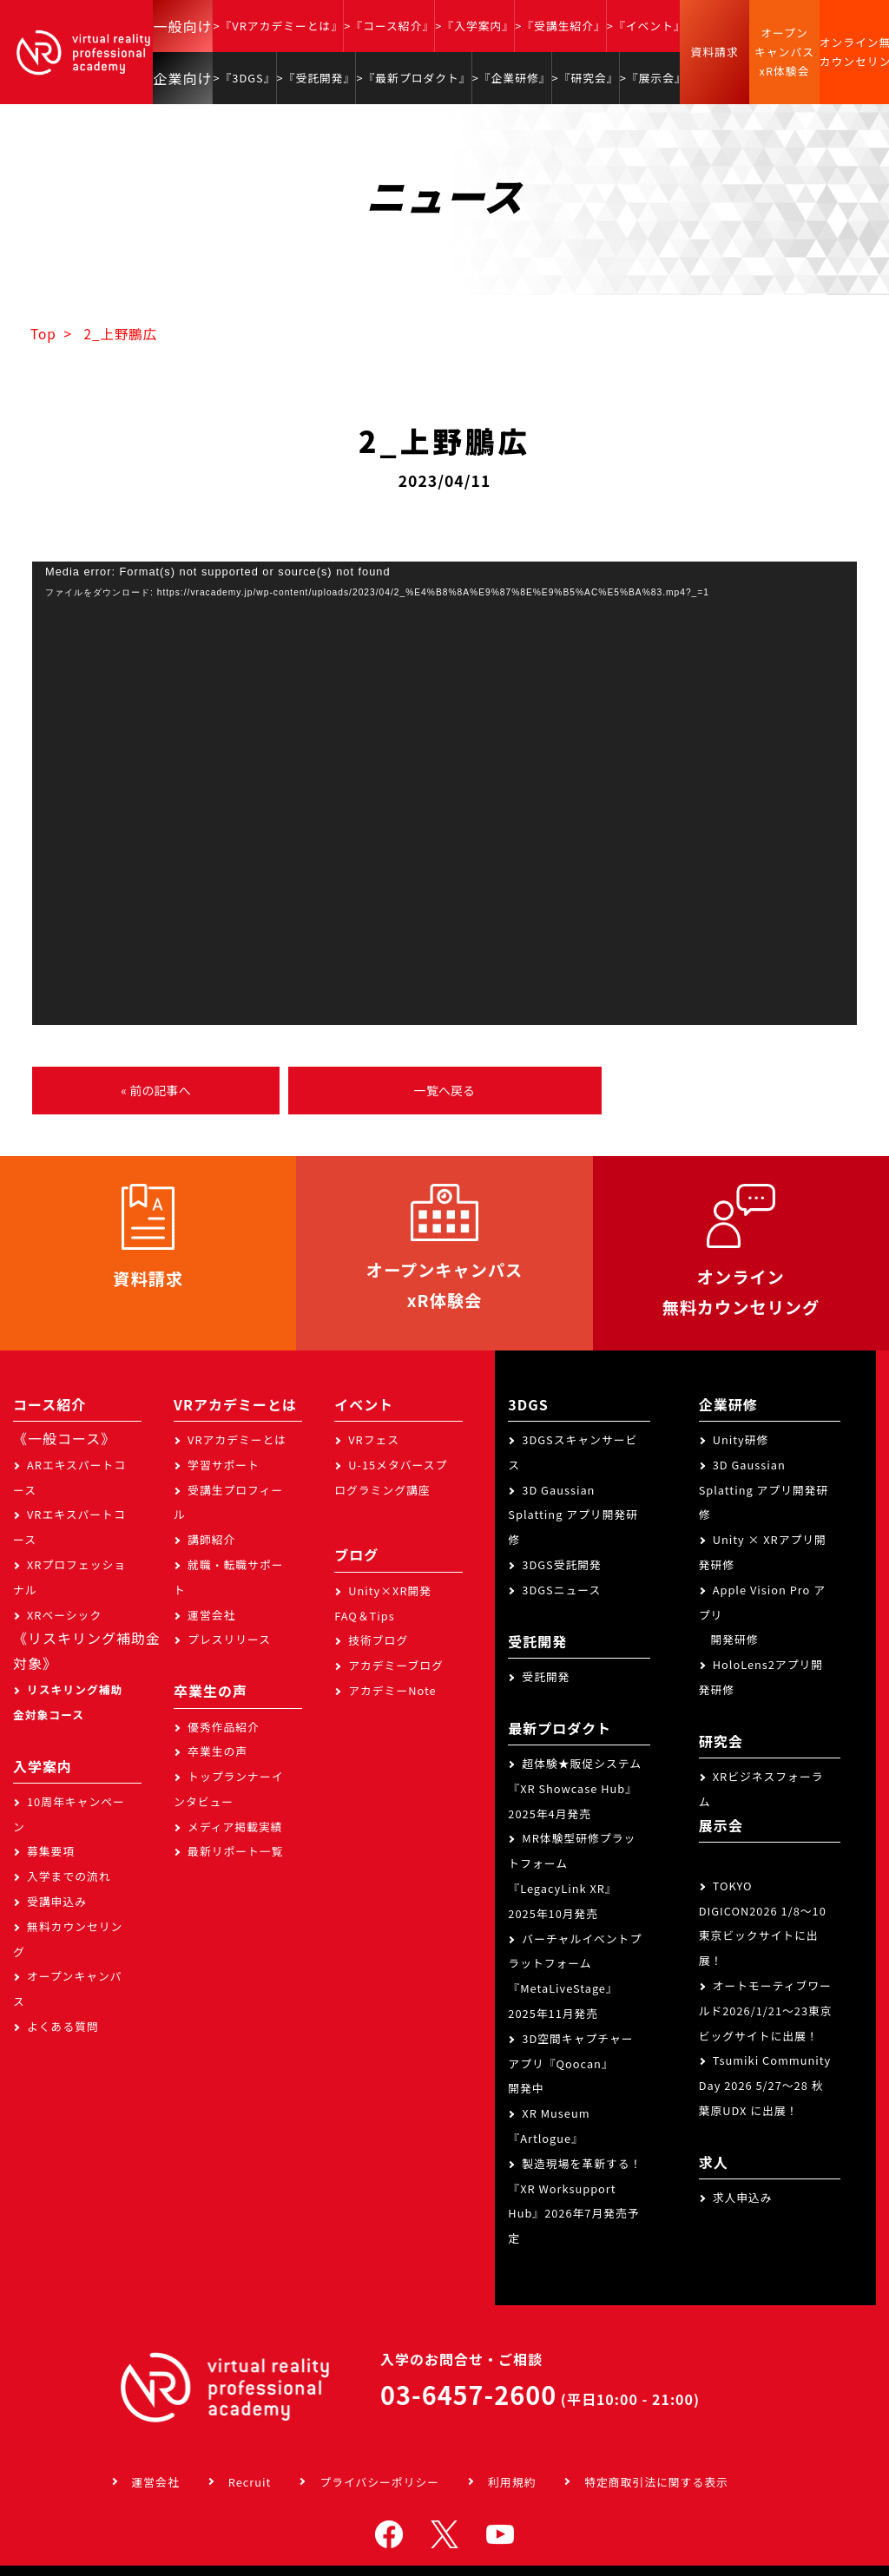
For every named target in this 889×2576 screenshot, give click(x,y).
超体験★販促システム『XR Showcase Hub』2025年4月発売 (575, 1788)
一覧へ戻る (444, 1090)
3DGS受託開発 (562, 1564)
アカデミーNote (392, 1690)
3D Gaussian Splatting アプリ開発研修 (573, 1515)
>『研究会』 (585, 77)
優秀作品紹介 (224, 1726)
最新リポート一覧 (235, 1851)
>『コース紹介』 (389, 25)
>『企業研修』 (511, 77)
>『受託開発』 (316, 77)
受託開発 (546, 1676)
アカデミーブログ (396, 1665)
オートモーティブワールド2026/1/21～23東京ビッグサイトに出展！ (766, 2010)
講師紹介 (211, 1539)
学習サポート (224, 1464)
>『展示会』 (653, 77)
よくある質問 (63, 2026)
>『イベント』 (646, 25)
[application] (444, 793)
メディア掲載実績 (235, 1826)
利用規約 (512, 2482)
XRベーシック (64, 1615)
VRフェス (373, 1439)
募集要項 (51, 1851)
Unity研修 (741, 1439)
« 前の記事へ (155, 1090)
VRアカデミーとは (237, 1439)
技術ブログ (378, 1640)
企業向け (182, 78)
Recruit (250, 2482)
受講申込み (57, 1901)
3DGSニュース (561, 1589)
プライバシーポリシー (379, 2482)
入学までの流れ (69, 1876)
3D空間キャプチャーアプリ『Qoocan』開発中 (570, 2063)
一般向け (182, 26)
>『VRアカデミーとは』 (278, 25)
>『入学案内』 (474, 25)
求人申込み (743, 2197)
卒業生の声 (217, 1751)
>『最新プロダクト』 (413, 77)
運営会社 (211, 1615)
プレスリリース (229, 1639)
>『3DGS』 (244, 77)
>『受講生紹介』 (560, 25)
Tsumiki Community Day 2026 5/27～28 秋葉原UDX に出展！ (765, 2085)
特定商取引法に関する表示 (656, 2482)
